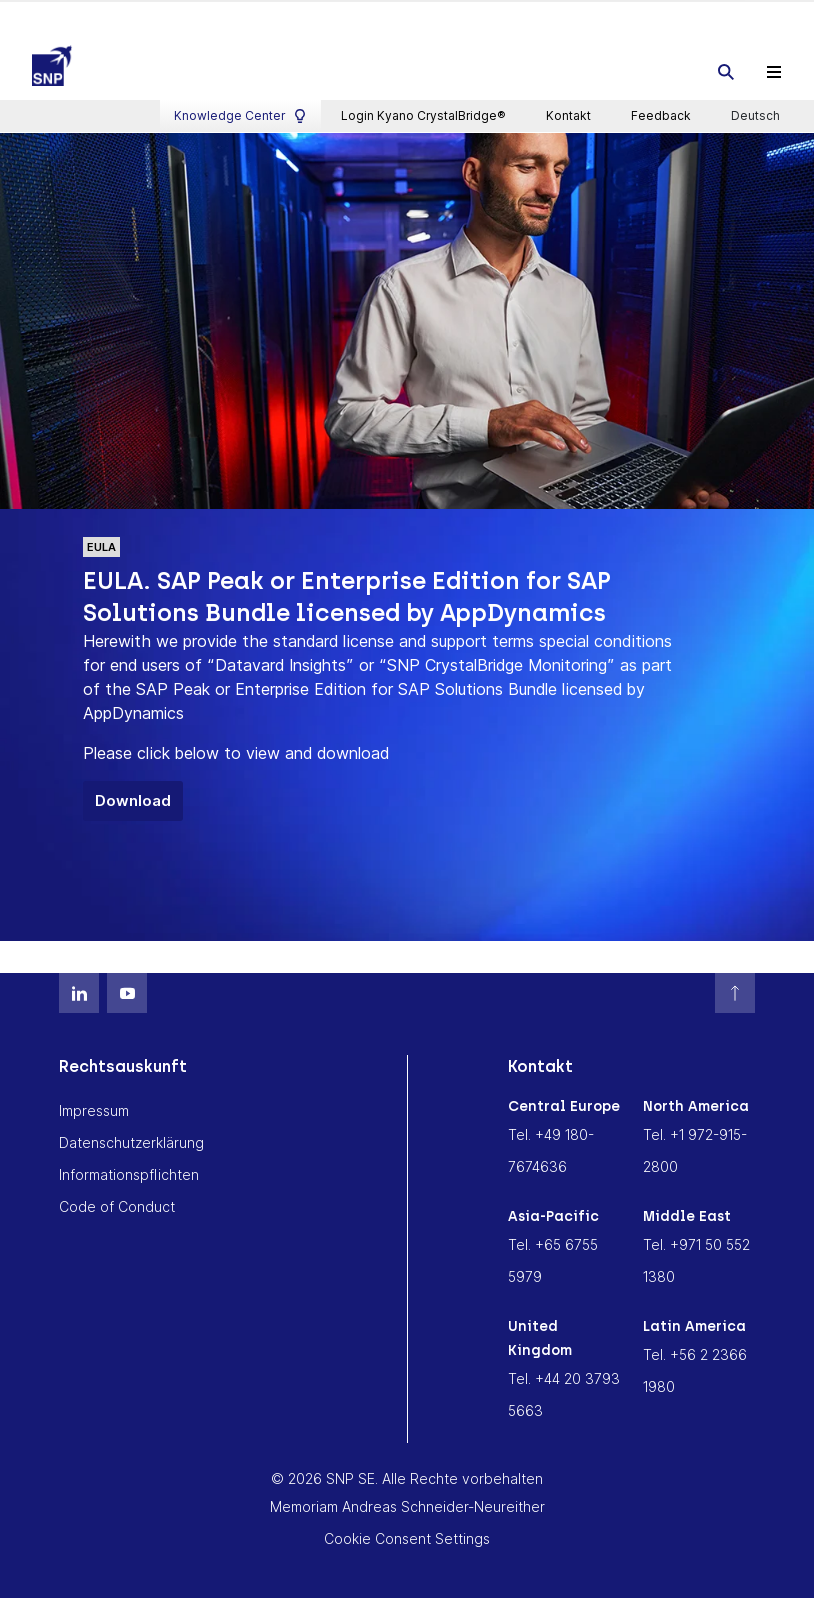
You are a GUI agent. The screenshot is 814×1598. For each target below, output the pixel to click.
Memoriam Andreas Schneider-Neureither (407, 1501)
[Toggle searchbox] (726, 68)
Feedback (661, 15)
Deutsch (757, 16)
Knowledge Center (240, 16)
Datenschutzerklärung (131, 1137)
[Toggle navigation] (774, 68)
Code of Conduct (117, 1201)
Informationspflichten (129, 1169)
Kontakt (568, 15)
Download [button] (133, 795)
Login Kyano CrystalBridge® (423, 15)
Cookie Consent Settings (407, 1533)
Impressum (94, 1105)
